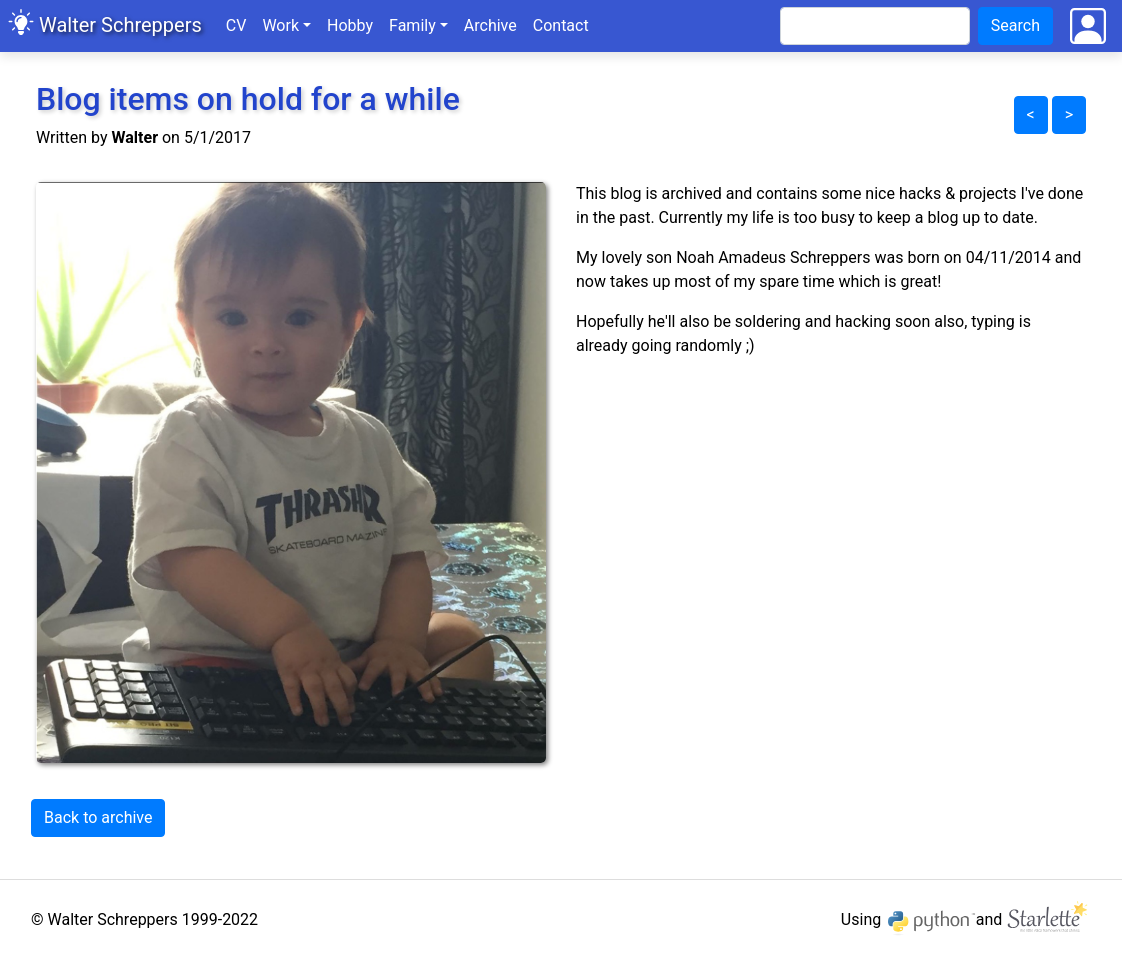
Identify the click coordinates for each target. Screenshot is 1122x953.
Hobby (350, 25)
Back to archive (98, 817)
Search (1015, 25)
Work (280, 25)
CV (236, 25)
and (1033, 919)
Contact (561, 25)
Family (412, 25)
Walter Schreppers (120, 25)
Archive (494, 24)
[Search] (875, 26)
